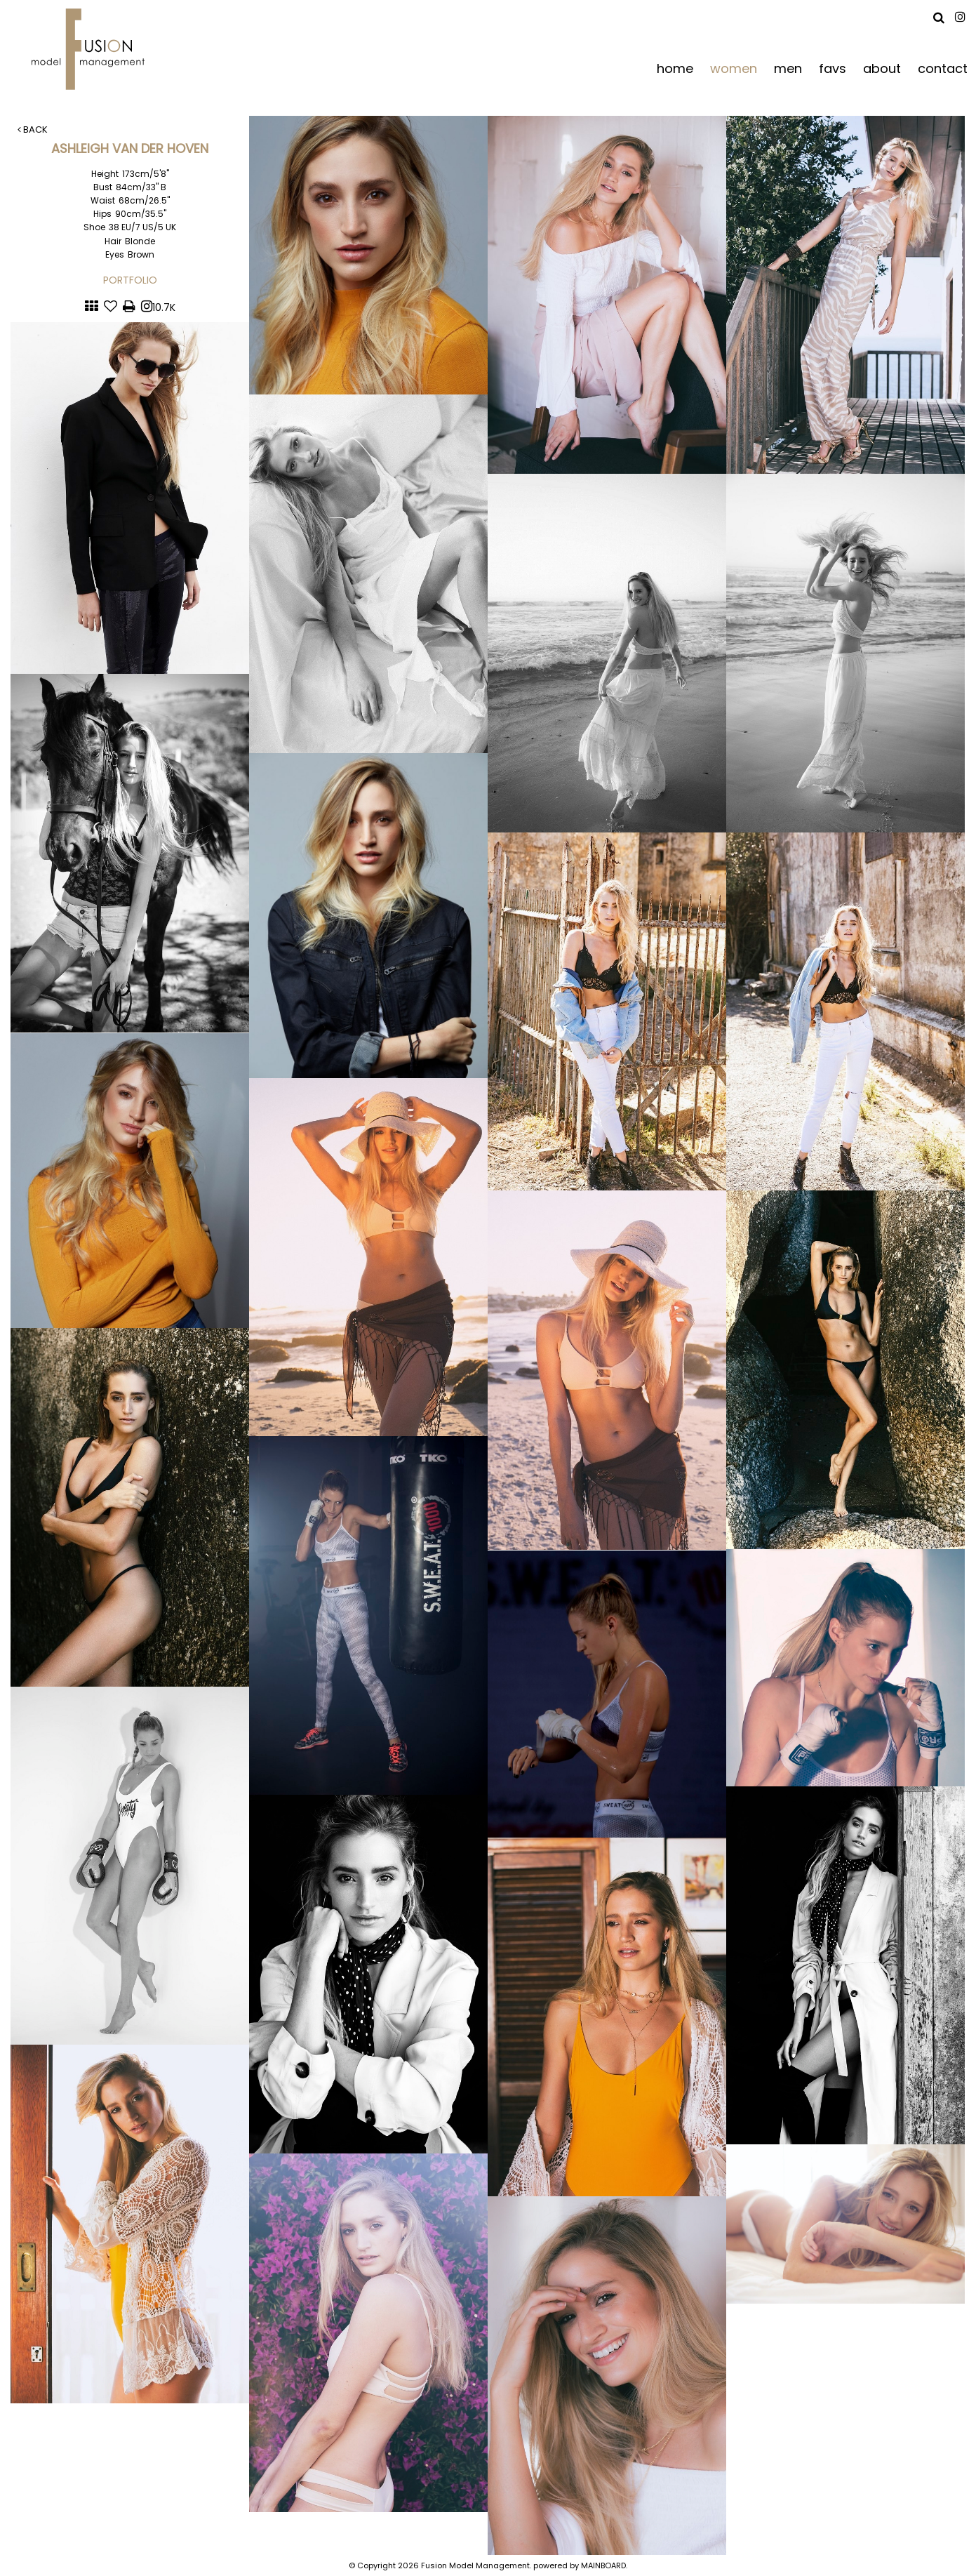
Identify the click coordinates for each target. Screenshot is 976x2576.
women (733, 68)
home (675, 68)
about (882, 68)
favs (832, 68)
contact (943, 68)
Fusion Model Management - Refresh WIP (91, 49)
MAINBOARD (603, 2565)
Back (33, 129)
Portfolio (130, 280)
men (788, 68)
